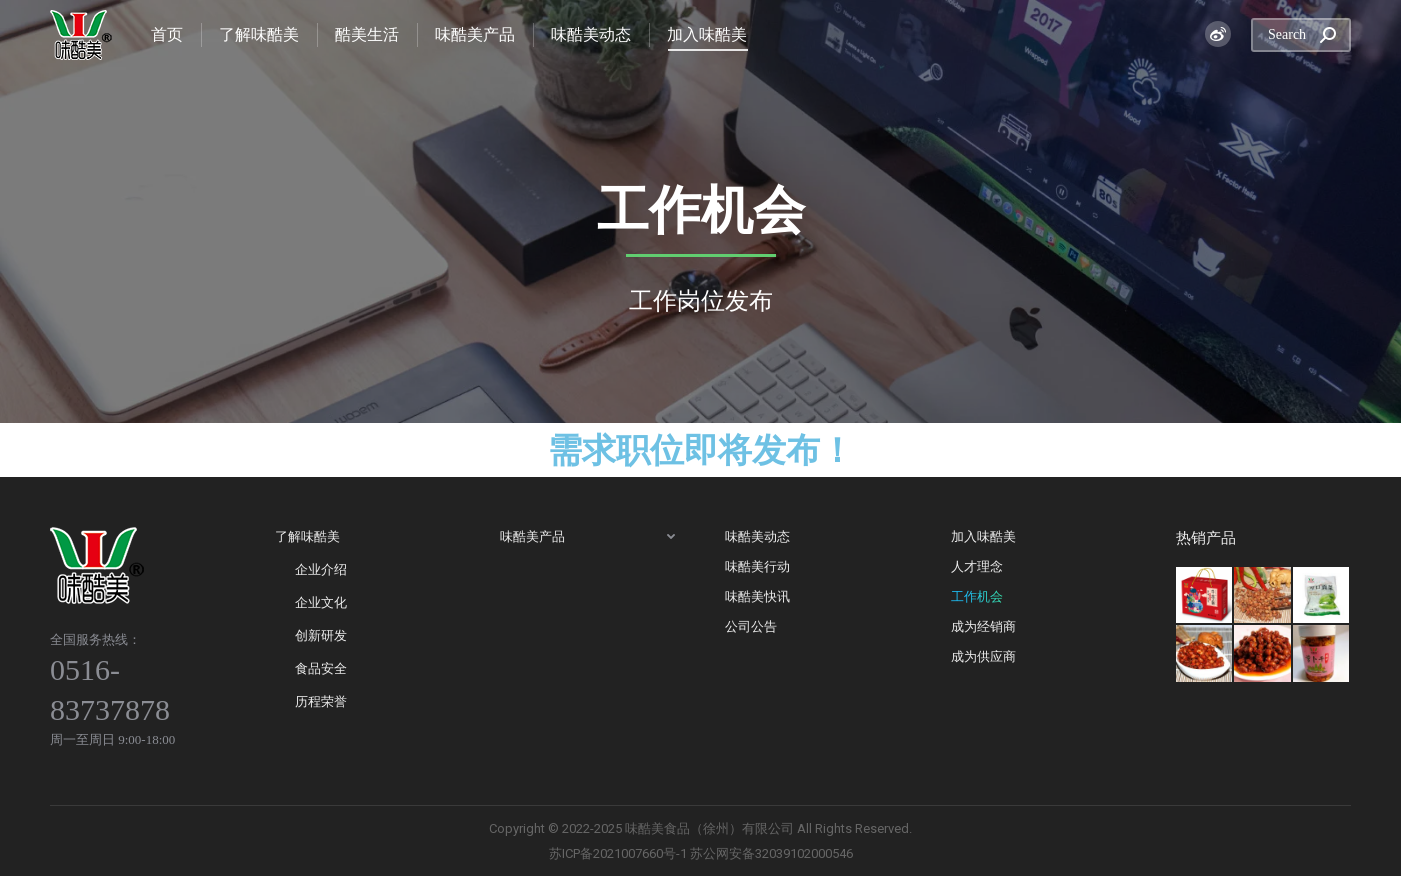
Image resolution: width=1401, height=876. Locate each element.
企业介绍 (321, 569)
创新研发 (321, 635)
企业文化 (321, 602)
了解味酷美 (307, 536)
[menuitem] (167, 35)
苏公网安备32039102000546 (771, 853)
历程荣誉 (321, 701)
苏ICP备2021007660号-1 (618, 853)
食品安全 (321, 668)
